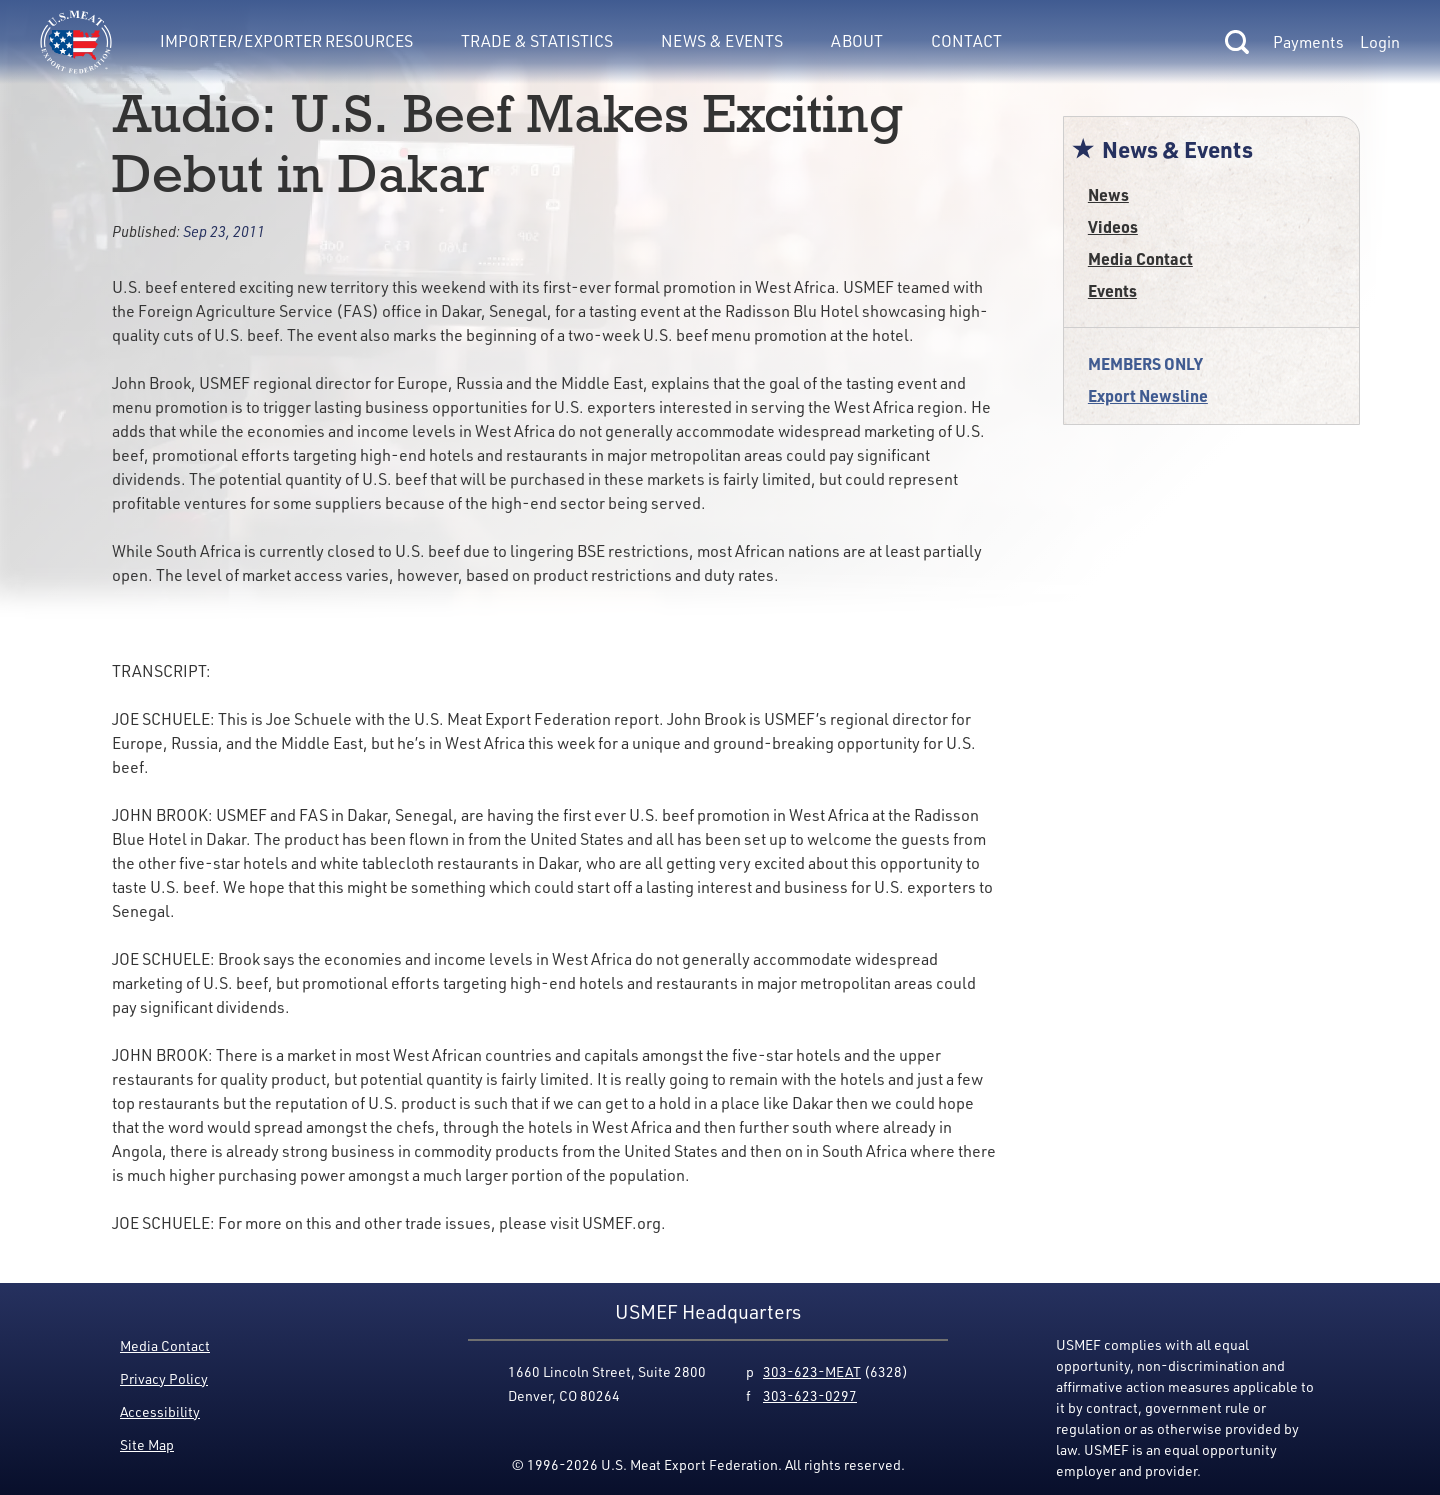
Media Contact (1140, 258)
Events (1112, 290)
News (1108, 194)
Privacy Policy (164, 1378)
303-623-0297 (810, 1395)
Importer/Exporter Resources (286, 41)
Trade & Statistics (537, 41)
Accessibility (160, 1411)
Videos (1113, 226)
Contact (966, 41)
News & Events (722, 41)
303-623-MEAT (812, 1371)
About (857, 41)
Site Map (147, 1444)
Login (1380, 42)
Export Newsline (1148, 395)
